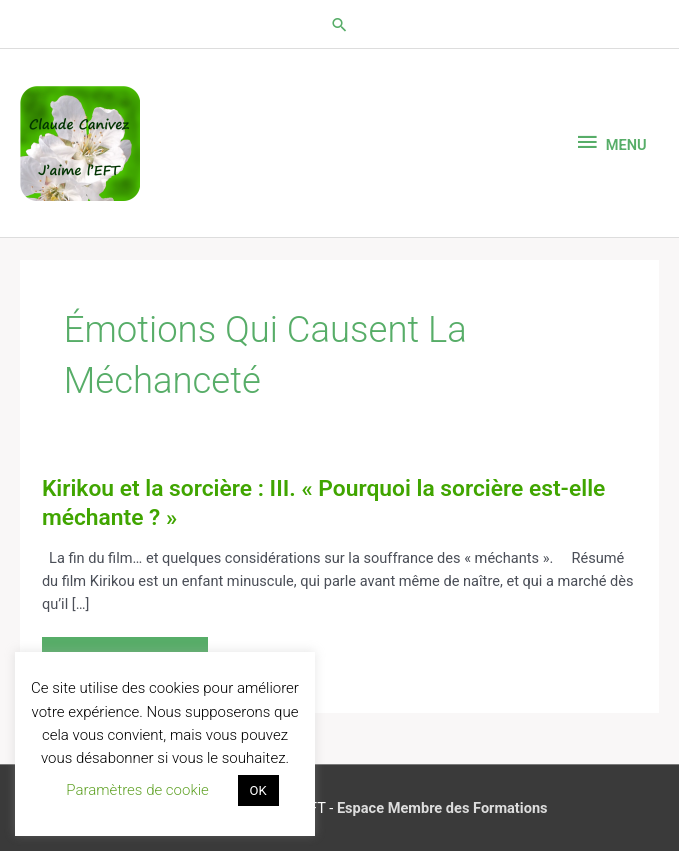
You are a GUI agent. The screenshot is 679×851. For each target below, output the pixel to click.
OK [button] (258, 790)
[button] (339, 24)
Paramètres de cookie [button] (137, 790)
